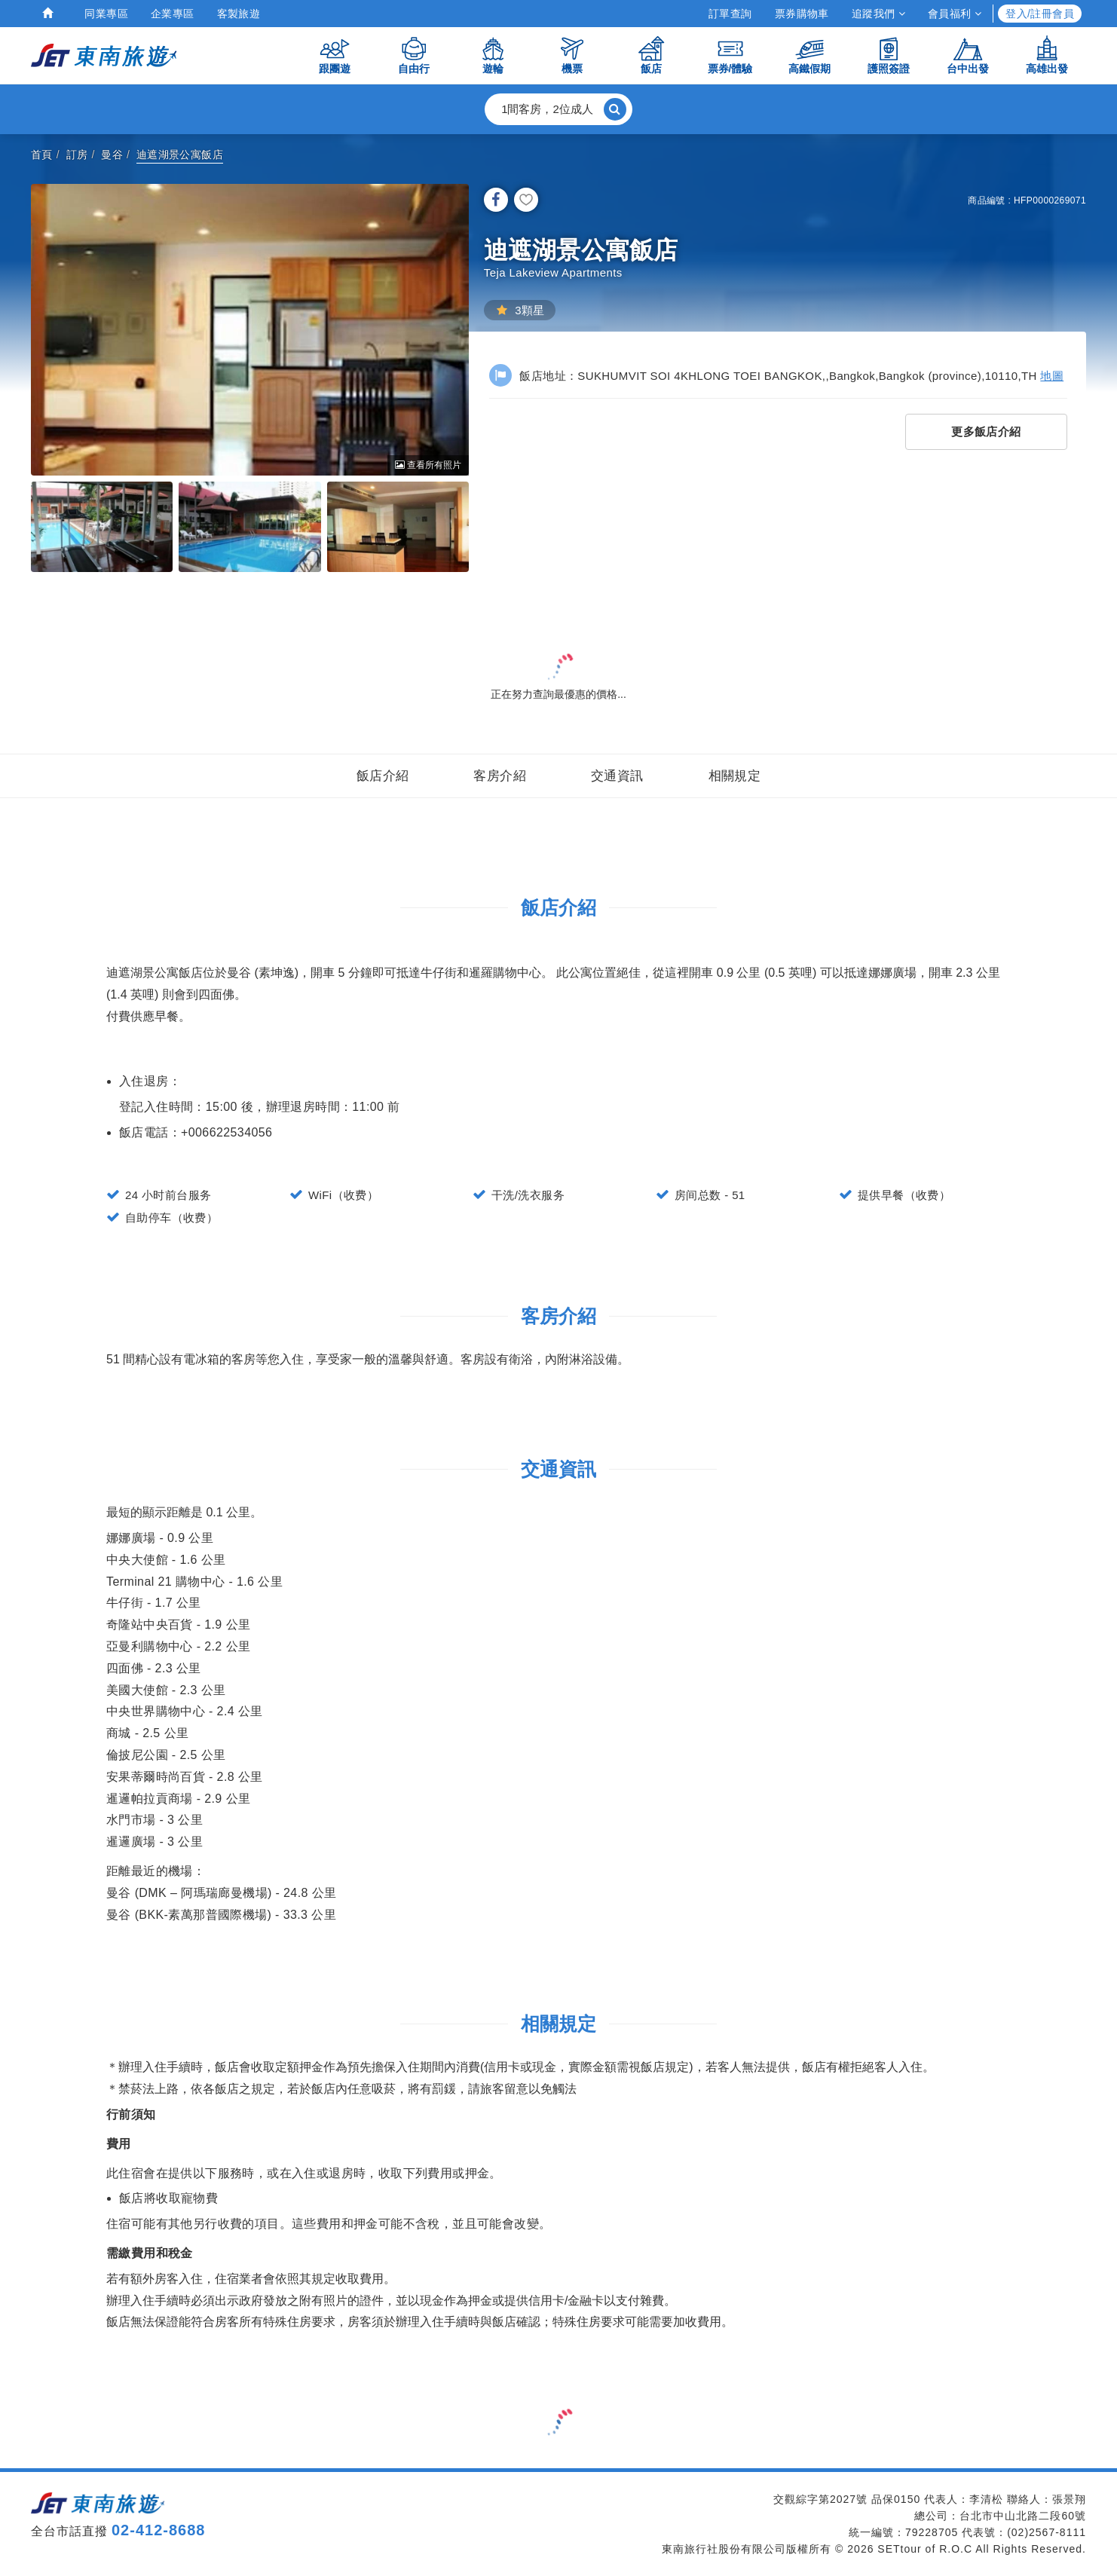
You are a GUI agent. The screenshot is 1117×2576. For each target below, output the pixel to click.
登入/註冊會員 (1039, 14)
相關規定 (734, 776)
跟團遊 (334, 55)
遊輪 (493, 55)
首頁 (42, 154)
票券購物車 (802, 14)
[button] (558, 109)
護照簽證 (889, 55)
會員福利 (954, 14)
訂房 (77, 154)
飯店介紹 (383, 776)
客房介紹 (499, 776)
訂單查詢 (730, 14)
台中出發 (968, 55)
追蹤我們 (878, 14)
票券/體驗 (730, 55)
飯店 (651, 55)
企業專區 (172, 14)
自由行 (414, 55)
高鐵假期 (809, 55)
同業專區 (106, 14)
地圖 (1051, 375)
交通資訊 (617, 776)
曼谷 (112, 154)
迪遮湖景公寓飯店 (179, 154)
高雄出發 (1047, 55)
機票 (572, 55)
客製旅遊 (239, 14)
